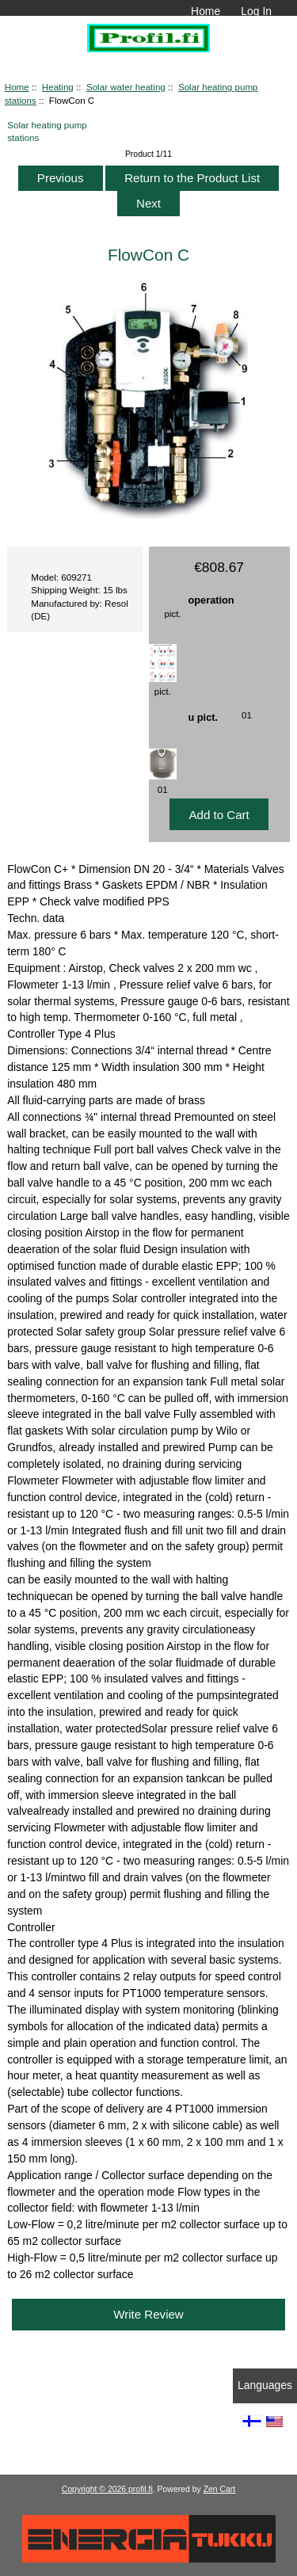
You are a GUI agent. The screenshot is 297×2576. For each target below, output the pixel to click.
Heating (58, 87)
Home (205, 11)
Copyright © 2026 (95, 2489)
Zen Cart (220, 2489)
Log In (256, 11)
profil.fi (140, 2489)
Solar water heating (126, 87)
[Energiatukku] (149, 2559)
